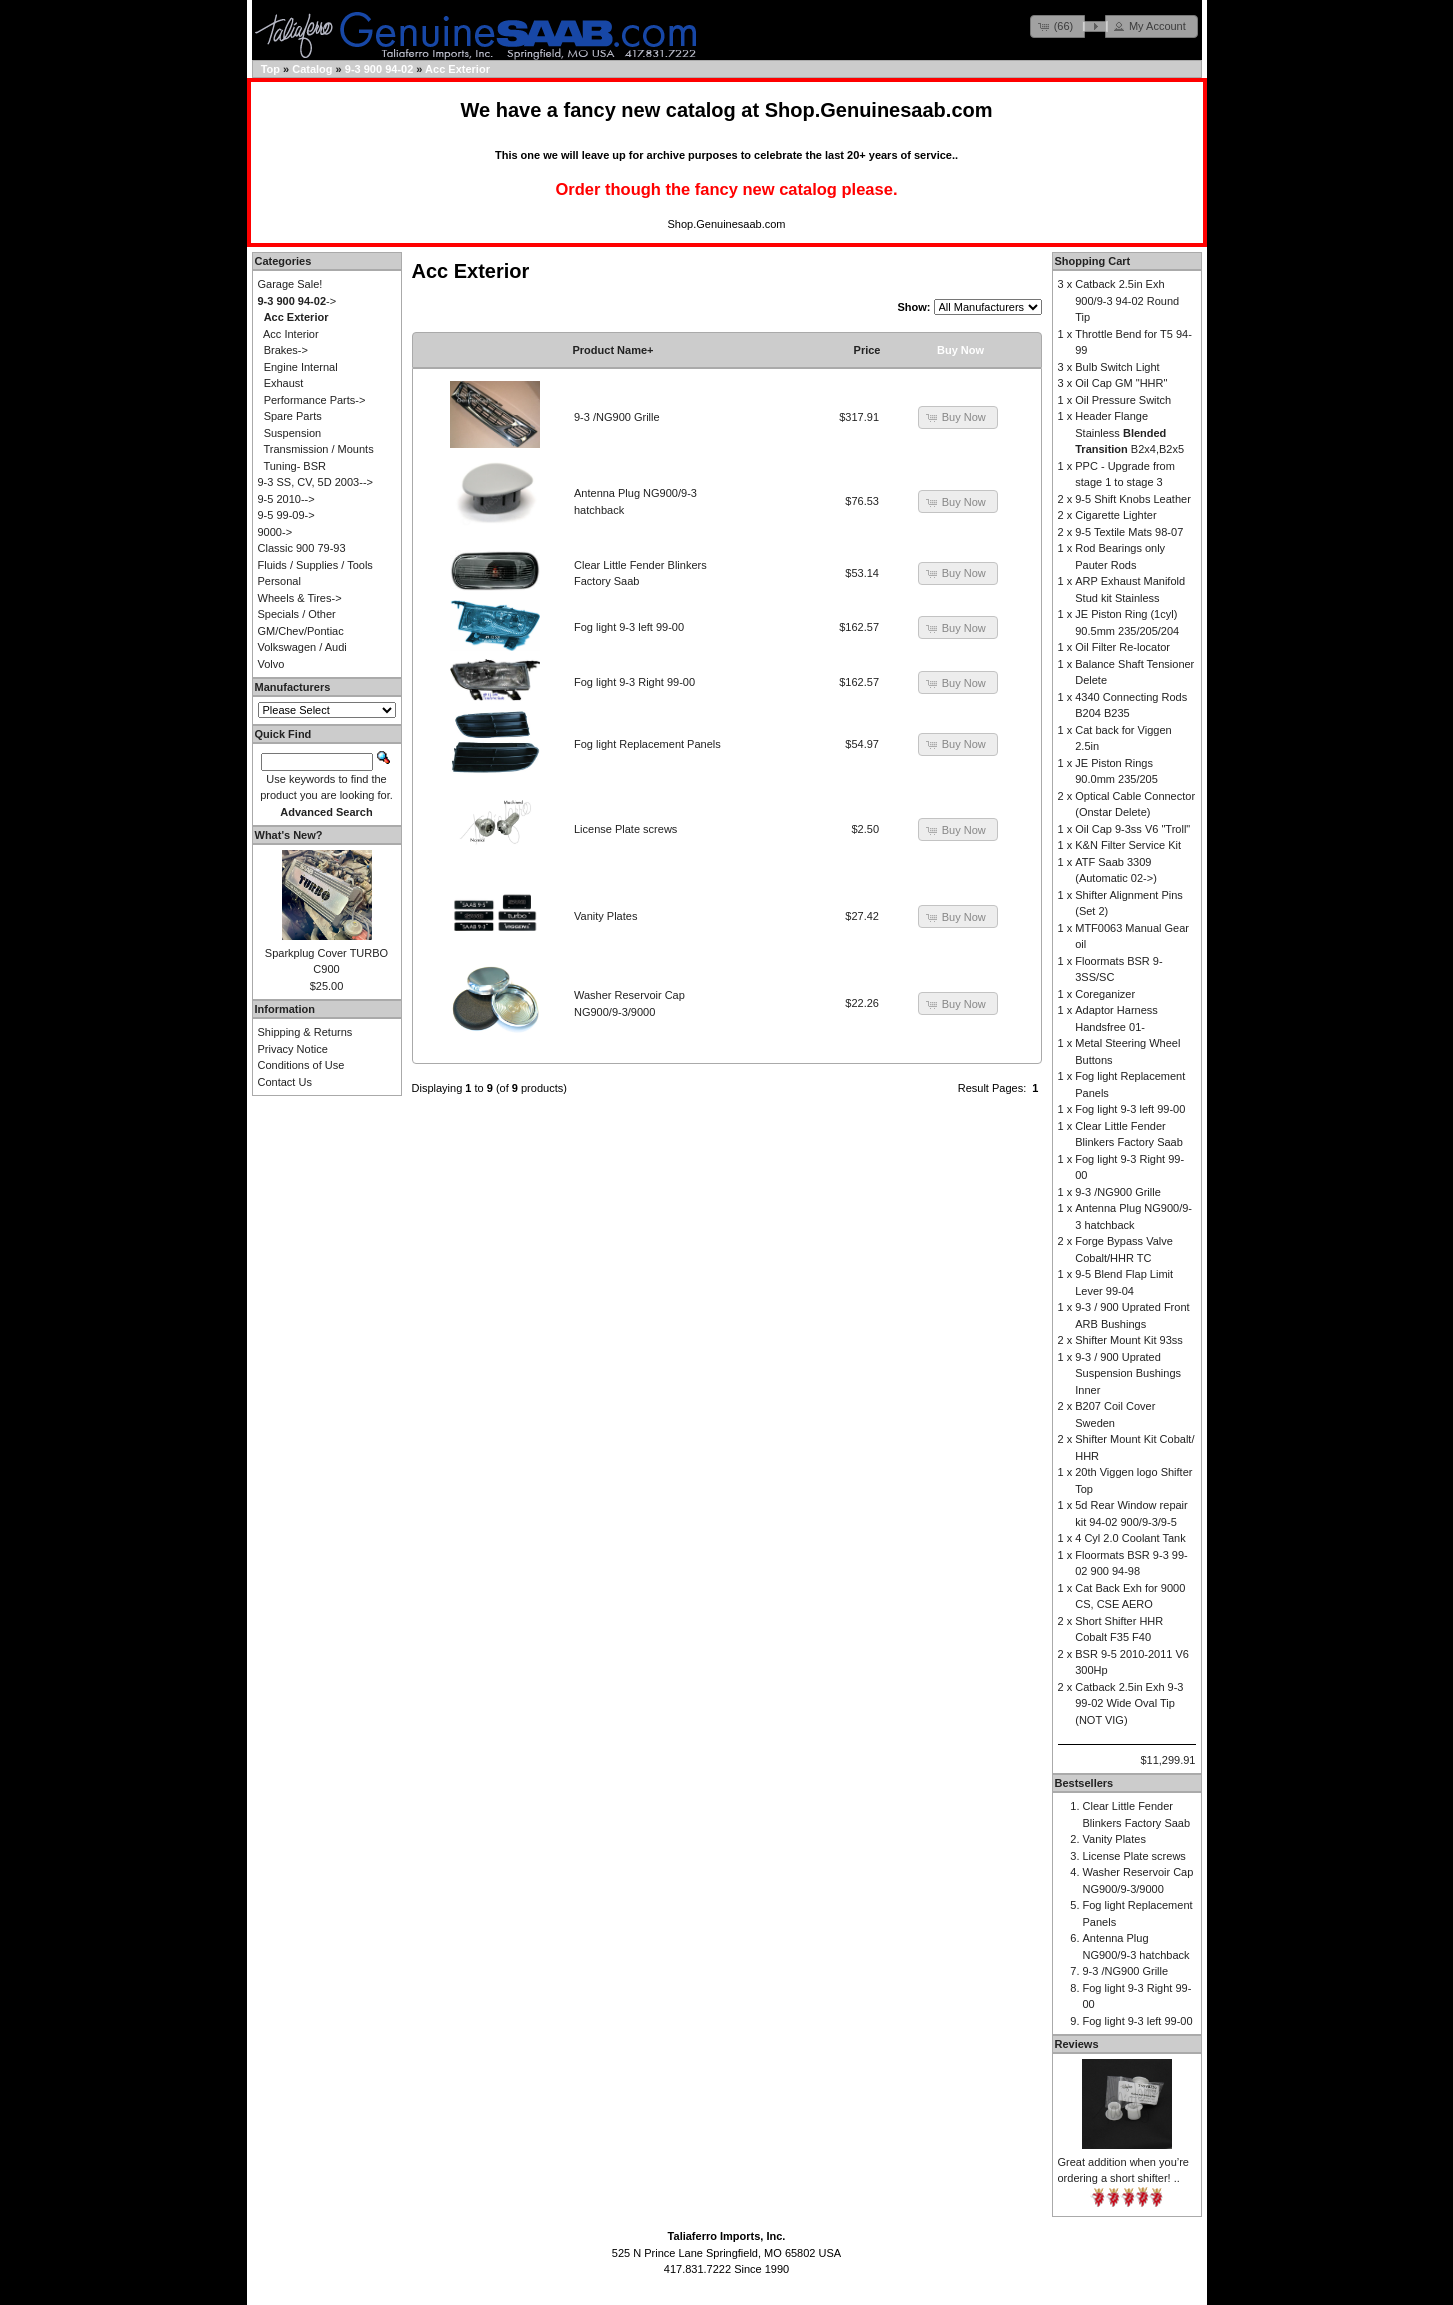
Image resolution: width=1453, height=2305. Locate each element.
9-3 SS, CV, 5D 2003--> (315, 482)
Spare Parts (293, 416)
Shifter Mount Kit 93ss (1129, 1340)
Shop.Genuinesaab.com (879, 110)
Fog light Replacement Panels (647, 744)
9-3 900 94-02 (379, 69)
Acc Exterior (457, 69)
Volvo (271, 664)
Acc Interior (291, 334)
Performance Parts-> (315, 400)
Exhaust (284, 383)
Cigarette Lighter (1115, 515)
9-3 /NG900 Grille (617, 417)
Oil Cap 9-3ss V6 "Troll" (1132, 829)
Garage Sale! (290, 284)
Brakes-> (286, 350)
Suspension (293, 433)
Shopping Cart (1093, 261)
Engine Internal (301, 367)
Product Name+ (613, 350)
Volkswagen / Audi (302, 647)
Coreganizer (1105, 994)
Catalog (312, 69)
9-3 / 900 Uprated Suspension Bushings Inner (1128, 1373)
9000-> (275, 532)
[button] (1058, 26)
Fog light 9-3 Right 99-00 (634, 682)
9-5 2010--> (286, 499)
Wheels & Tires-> (300, 598)
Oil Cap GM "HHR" (1121, 383)
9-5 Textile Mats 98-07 (1129, 532)
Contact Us (285, 1082)
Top (270, 69)
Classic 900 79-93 (302, 548)
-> (297, 301)
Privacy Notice (293, 1049)
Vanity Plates (605, 916)
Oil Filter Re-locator (1122, 647)
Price (867, 350)
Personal (279, 581)
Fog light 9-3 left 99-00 (629, 627)
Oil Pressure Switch (1123, 400)
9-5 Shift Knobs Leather (1133, 499)
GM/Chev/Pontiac (301, 631)
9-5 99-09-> (286, 515)
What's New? (289, 835)
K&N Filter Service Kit (1128, 845)
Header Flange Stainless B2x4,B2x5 (1129, 432)
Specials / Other (297, 614)
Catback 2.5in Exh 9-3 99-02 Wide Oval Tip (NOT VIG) (1129, 1703)
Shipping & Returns (305, 1032)
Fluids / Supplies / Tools (315, 565)
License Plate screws (625, 829)
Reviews (1077, 2044)
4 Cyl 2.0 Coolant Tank (1130, 1538)
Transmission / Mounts (318, 449)
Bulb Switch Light (1117, 367)
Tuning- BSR (294, 466)
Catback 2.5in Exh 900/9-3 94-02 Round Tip (1127, 300)
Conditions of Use (301, 1065)
